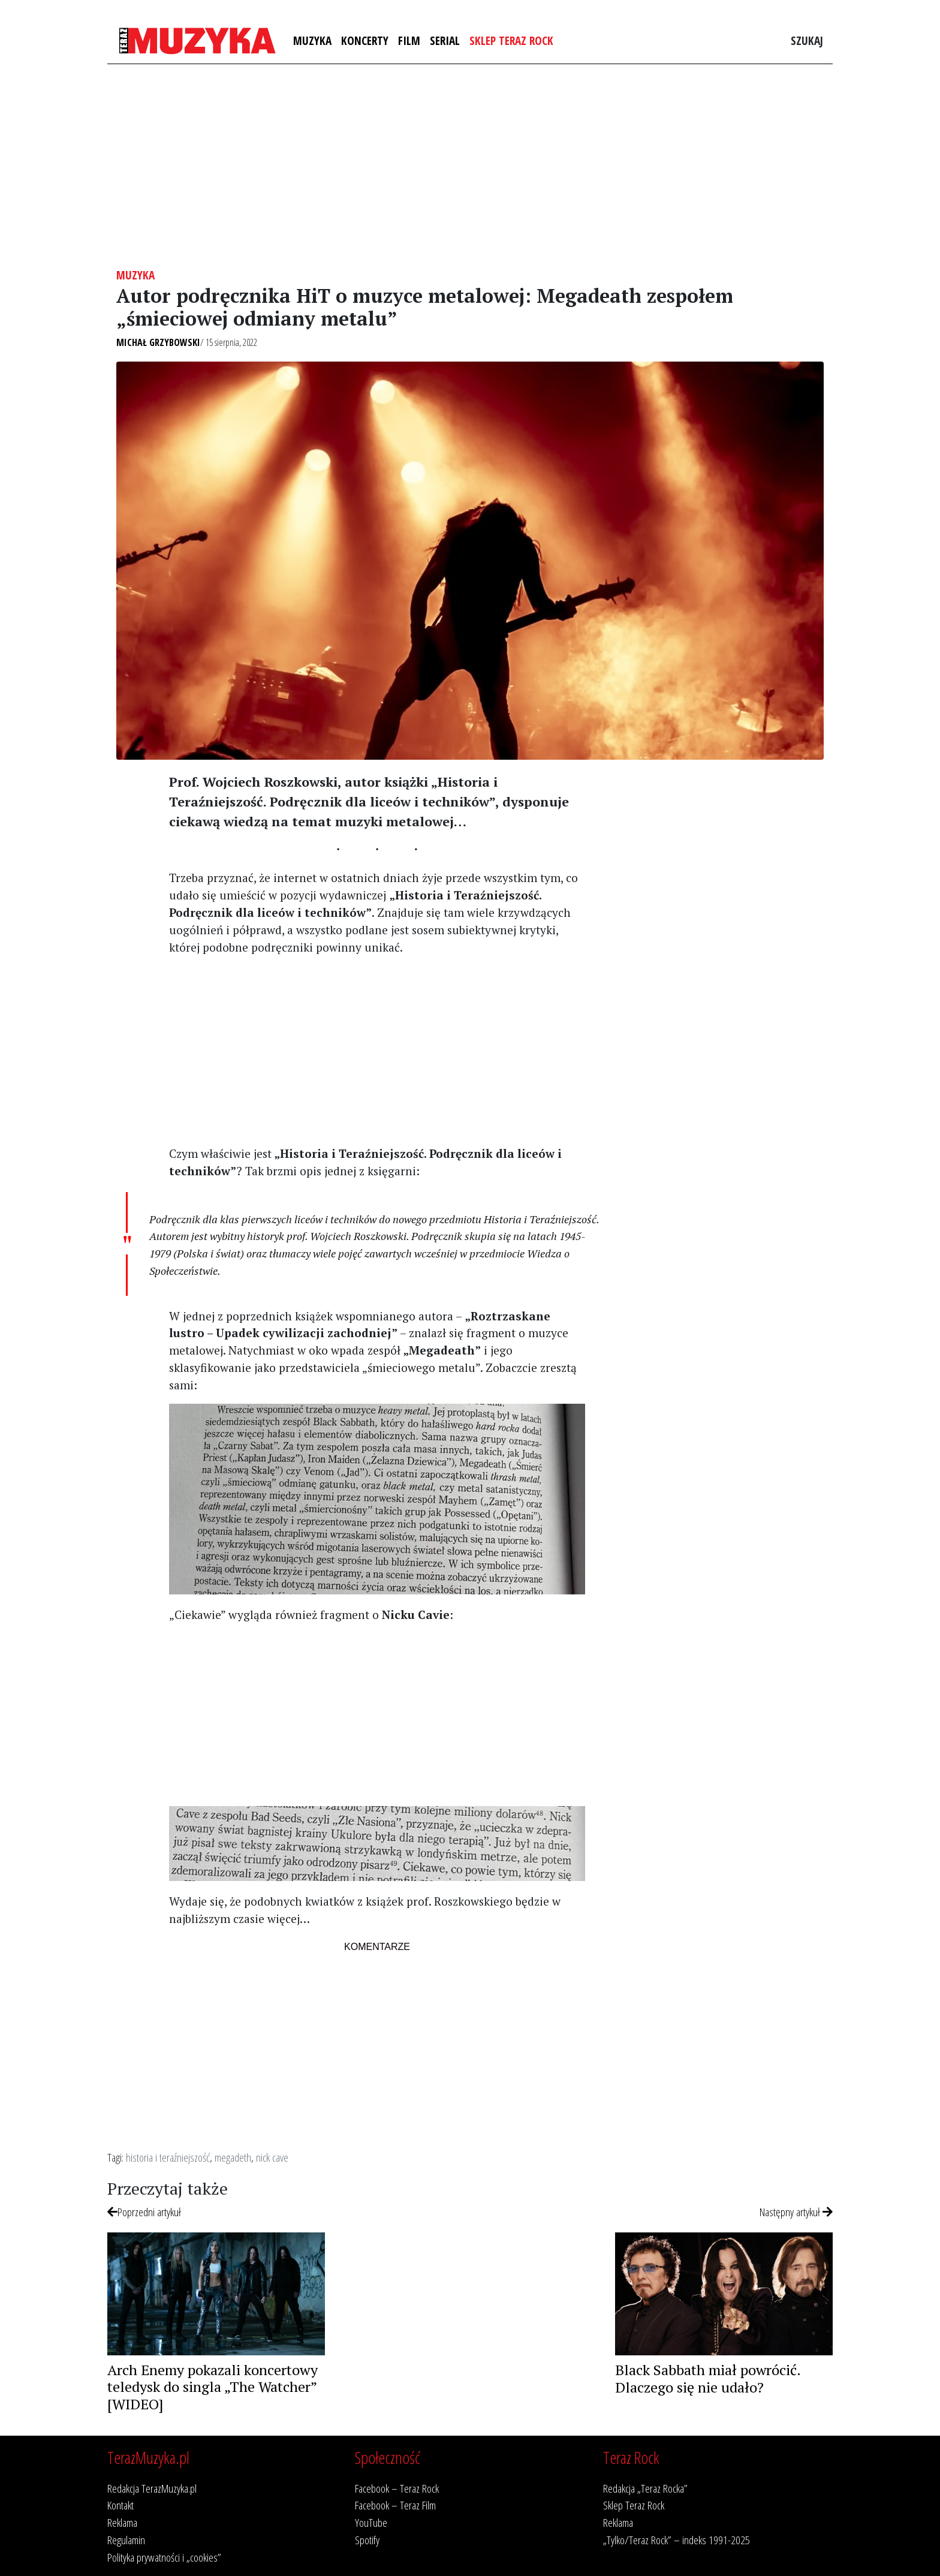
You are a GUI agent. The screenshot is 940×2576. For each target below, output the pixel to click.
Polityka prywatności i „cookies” (164, 2557)
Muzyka (312, 40)
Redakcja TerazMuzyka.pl (152, 2488)
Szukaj (807, 40)
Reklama (122, 2522)
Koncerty (364, 40)
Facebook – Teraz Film (395, 2505)
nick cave (272, 2157)
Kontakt (120, 2505)
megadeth (233, 2157)
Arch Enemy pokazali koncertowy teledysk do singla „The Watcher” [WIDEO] (212, 2387)
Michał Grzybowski (158, 342)
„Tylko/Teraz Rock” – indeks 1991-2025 (676, 2540)
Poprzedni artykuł (144, 2212)
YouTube (371, 2522)
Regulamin (126, 2540)
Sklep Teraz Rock (511, 40)
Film (409, 40)
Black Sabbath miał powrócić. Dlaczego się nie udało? (707, 2378)
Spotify (367, 2540)
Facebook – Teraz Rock (397, 2488)
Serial (445, 40)
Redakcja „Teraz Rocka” (645, 2488)
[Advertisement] (470, 166)
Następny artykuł (796, 2212)
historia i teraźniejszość (168, 2157)
